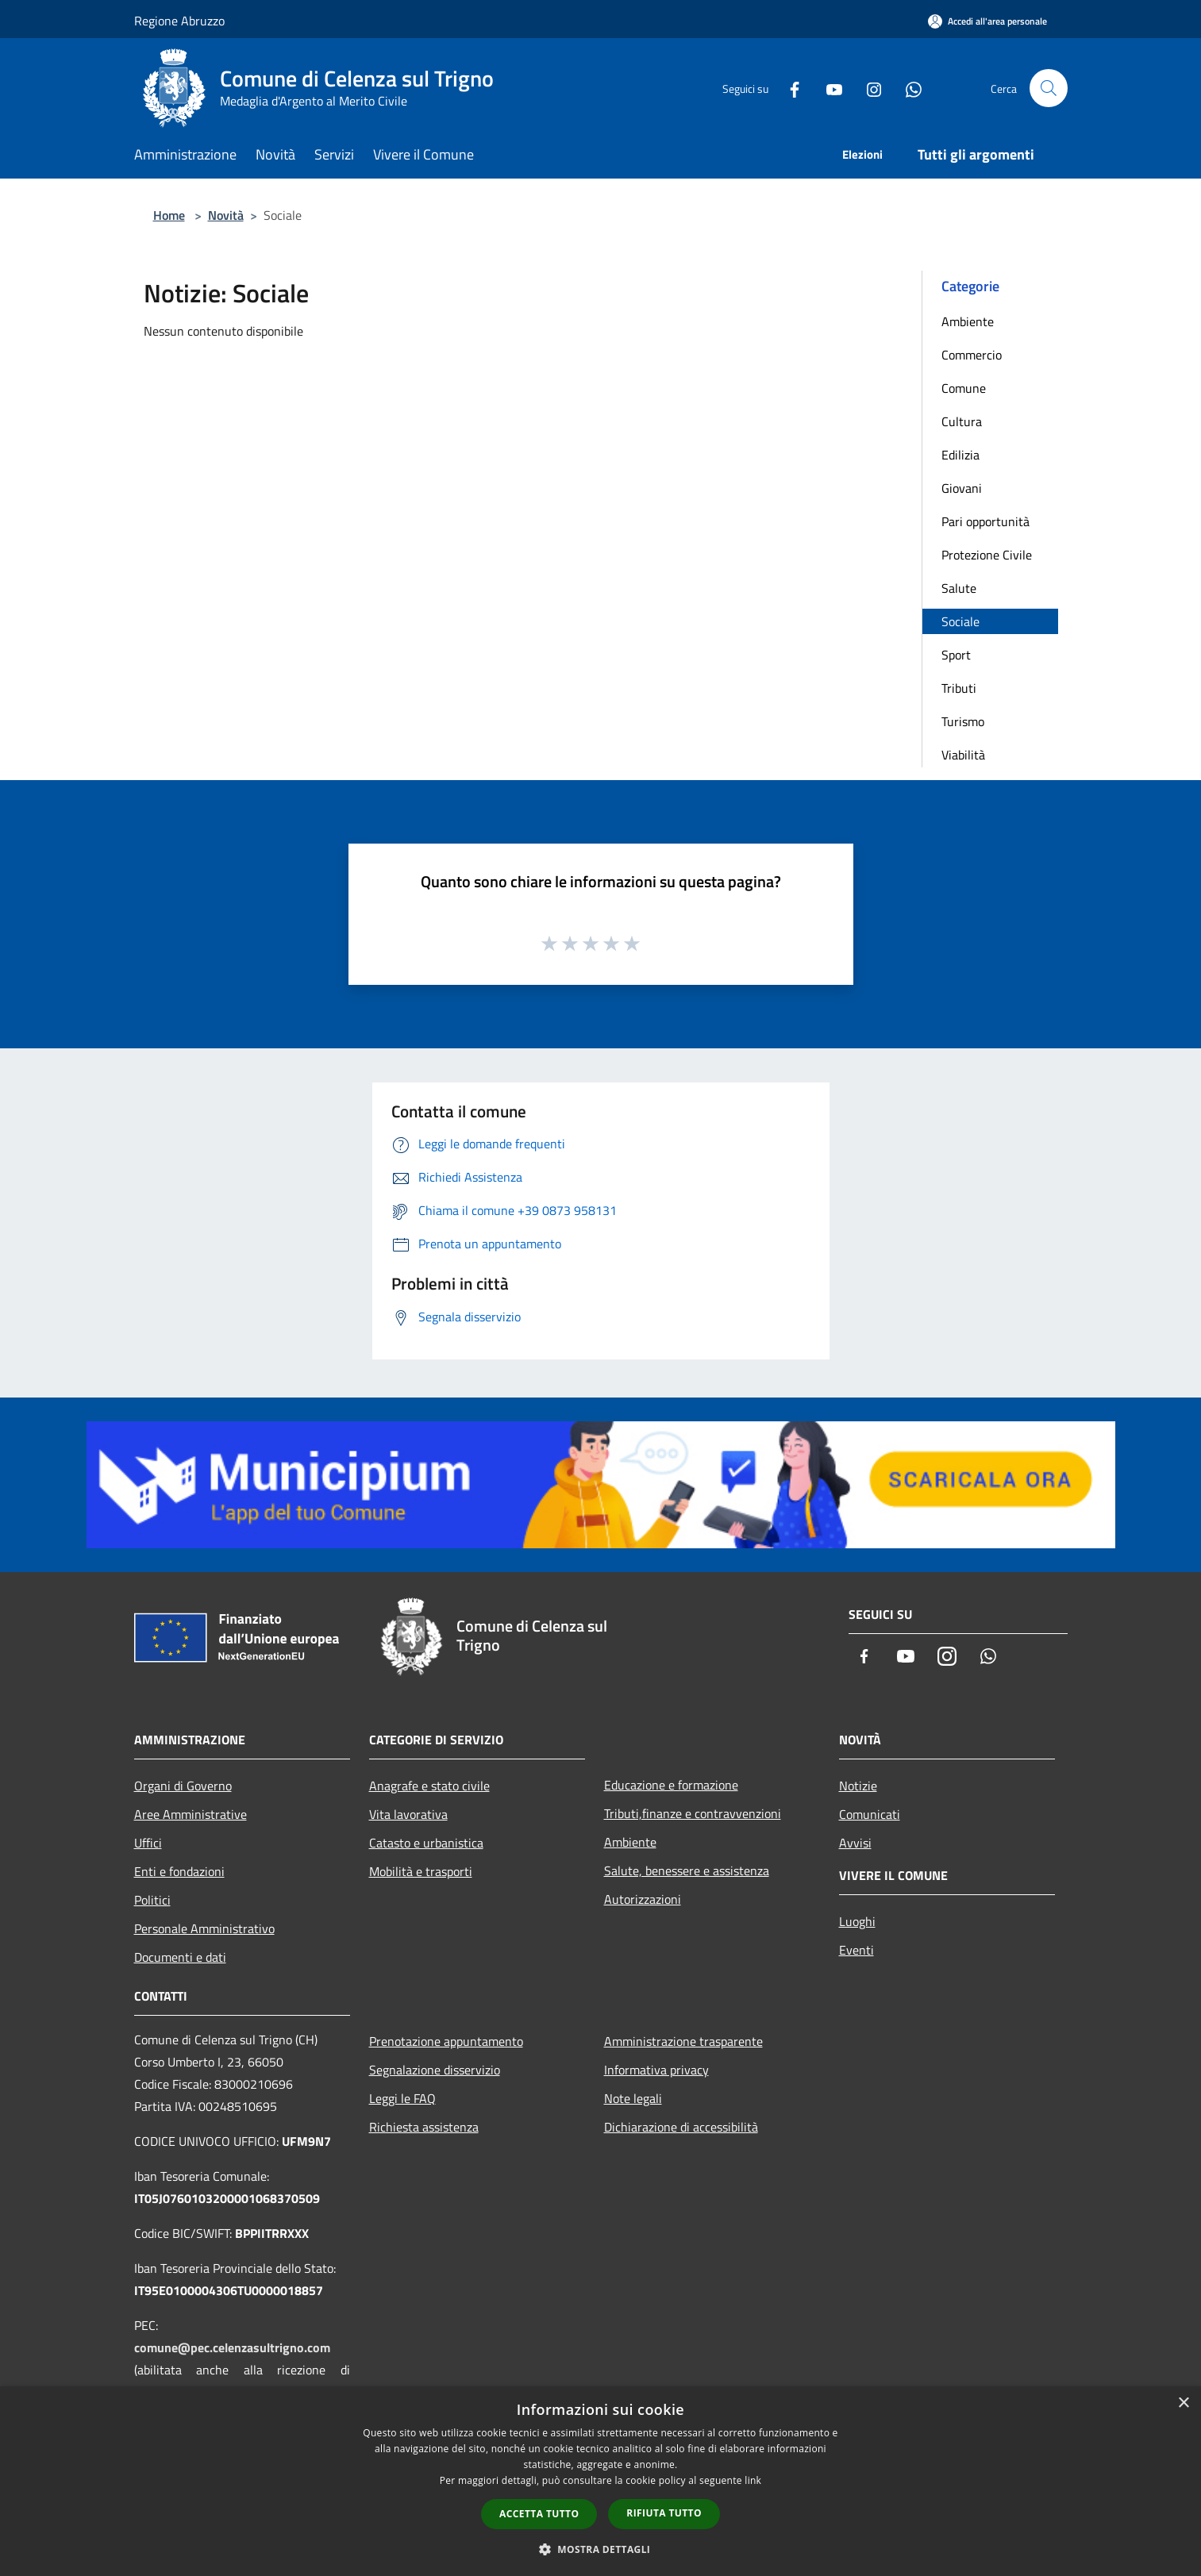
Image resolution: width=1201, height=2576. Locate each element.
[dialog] (600, 2481)
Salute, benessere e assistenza (686, 1870)
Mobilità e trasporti (420, 1871)
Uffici (148, 1842)
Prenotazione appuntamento (446, 2041)
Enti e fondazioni (179, 1871)
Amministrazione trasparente (683, 2041)
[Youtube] (828, 87)
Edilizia (960, 454)
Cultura (961, 421)
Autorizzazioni (642, 1899)
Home (169, 215)
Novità (226, 215)
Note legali (633, 2098)
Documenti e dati (180, 1957)
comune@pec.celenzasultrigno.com (232, 2347)
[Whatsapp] (907, 87)
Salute (958, 588)
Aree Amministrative (190, 1814)
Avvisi (855, 1842)
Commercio (971, 354)
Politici (152, 1899)
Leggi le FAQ (402, 2098)
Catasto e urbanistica (426, 1842)
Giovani (961, 488)
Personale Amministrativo (204, 1928)
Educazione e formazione (671, 1784)
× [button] (1183, 2403)
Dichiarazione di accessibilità (681, 2126)
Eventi (856, 1949)
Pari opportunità (985, 521)
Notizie (858, 1785)
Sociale (960, 621)
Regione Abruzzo (179, 20)
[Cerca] (1049, 88)
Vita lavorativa (408, 1814)
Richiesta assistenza (424, 2126)
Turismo (962, 721)
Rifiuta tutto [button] (664, 2513)
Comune (963, 388)
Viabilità (963, 754)
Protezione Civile (986, 554)
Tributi (958, 688)
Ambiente (967, 321)
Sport (956, 654)
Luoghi (857, 1921)
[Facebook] (788, 87)
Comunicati (869, 1814)
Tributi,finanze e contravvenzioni (692, 1813)
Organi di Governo (183, 1785)
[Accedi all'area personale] (987, 21)
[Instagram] (867, 87)
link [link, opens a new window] (753, 2480)
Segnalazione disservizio (434, 2069)
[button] (601, 2549)
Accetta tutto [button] (539, 2513)
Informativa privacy (656, 2069)
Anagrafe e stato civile (429, 1785)
